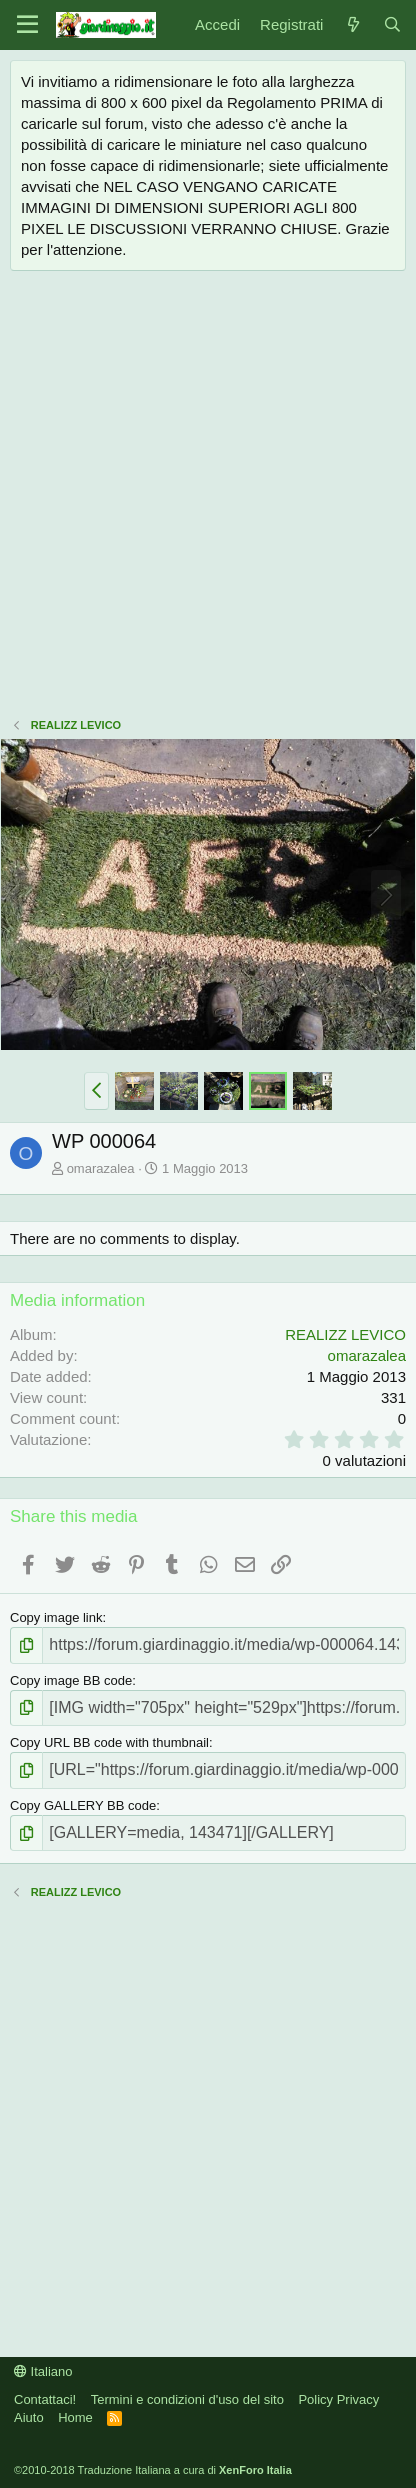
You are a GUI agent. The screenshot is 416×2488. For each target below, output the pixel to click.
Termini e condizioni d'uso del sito (187, 2399)
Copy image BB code (71, 1680)
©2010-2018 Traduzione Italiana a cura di (153, 2470)
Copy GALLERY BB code (83, 1805)
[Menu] (27, 25)
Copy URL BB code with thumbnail (109, 1742)
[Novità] (352, 24)
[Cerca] (392, 24)
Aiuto (29, 2417)
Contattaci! (45, 2399)
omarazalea (101, 1168)
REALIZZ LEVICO (345, 1334)
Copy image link (56, 1617)
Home (75, 2417)
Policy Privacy (338, 2399)
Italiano (43, 2371)
